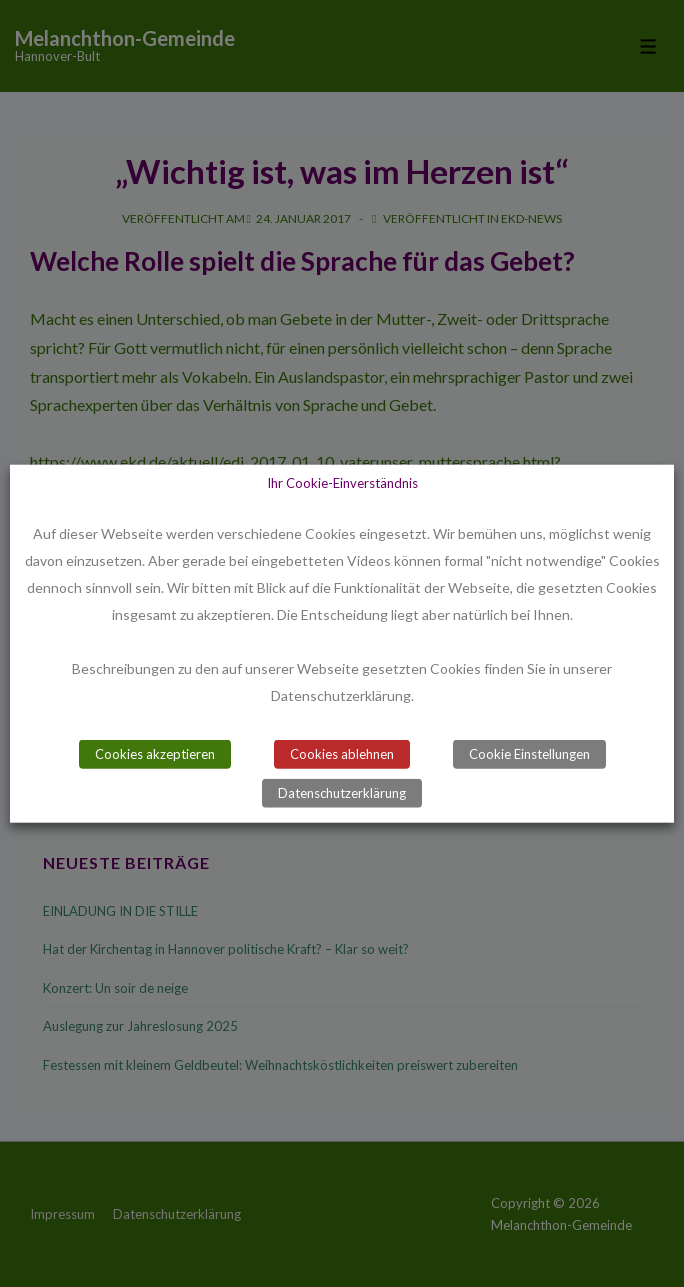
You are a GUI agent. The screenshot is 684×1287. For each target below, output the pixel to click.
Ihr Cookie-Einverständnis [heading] (342, 482)
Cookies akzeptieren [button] (155, 754)
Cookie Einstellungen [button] (529, 754)
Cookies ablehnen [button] (342, 754)
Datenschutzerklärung (342, 793)
